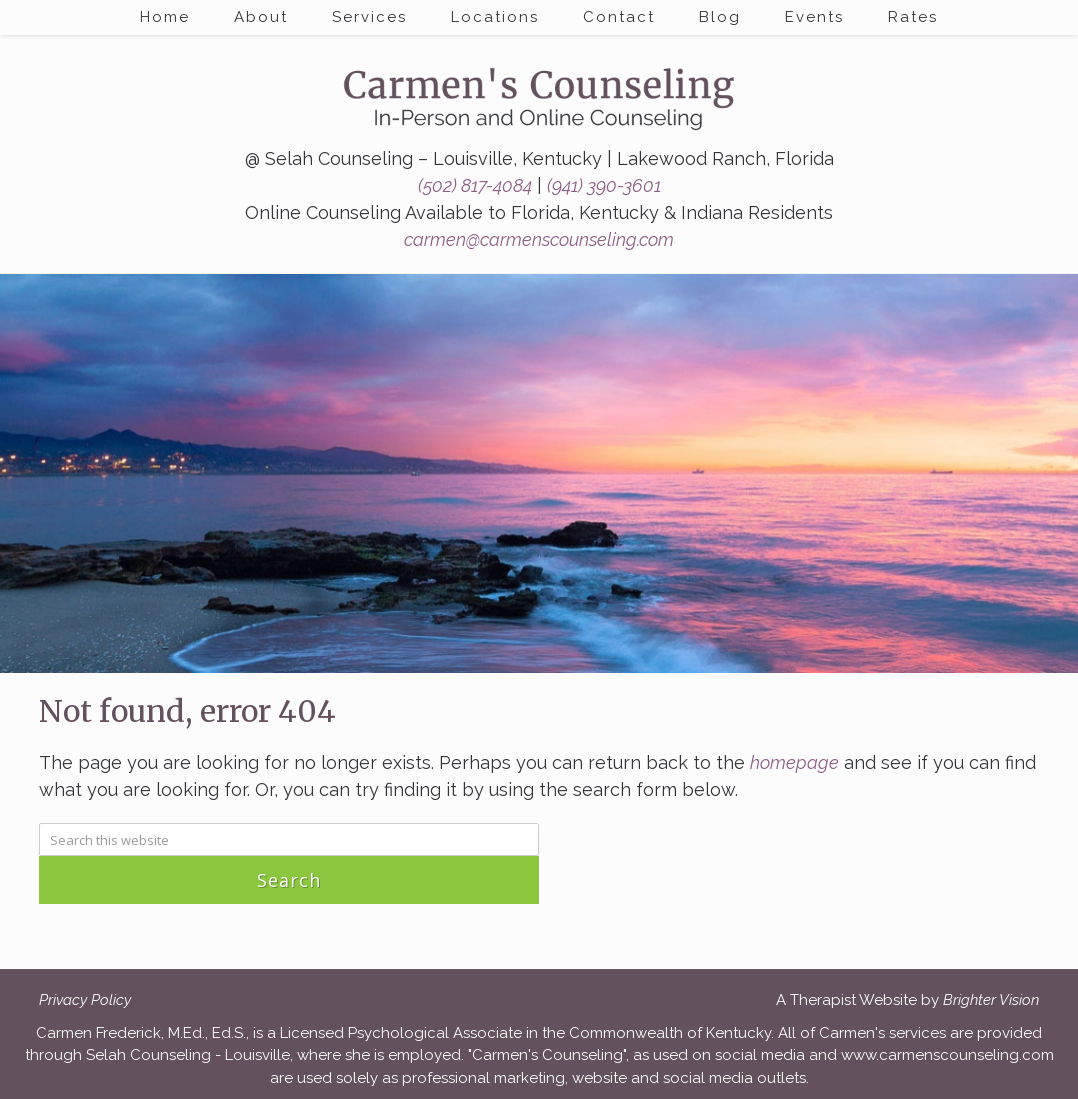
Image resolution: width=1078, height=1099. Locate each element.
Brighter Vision (991, 1000)
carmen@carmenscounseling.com (539, 239)
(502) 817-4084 (475, 185)
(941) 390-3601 (604, 185)
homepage (794, 762)
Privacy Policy (85, 1000)
